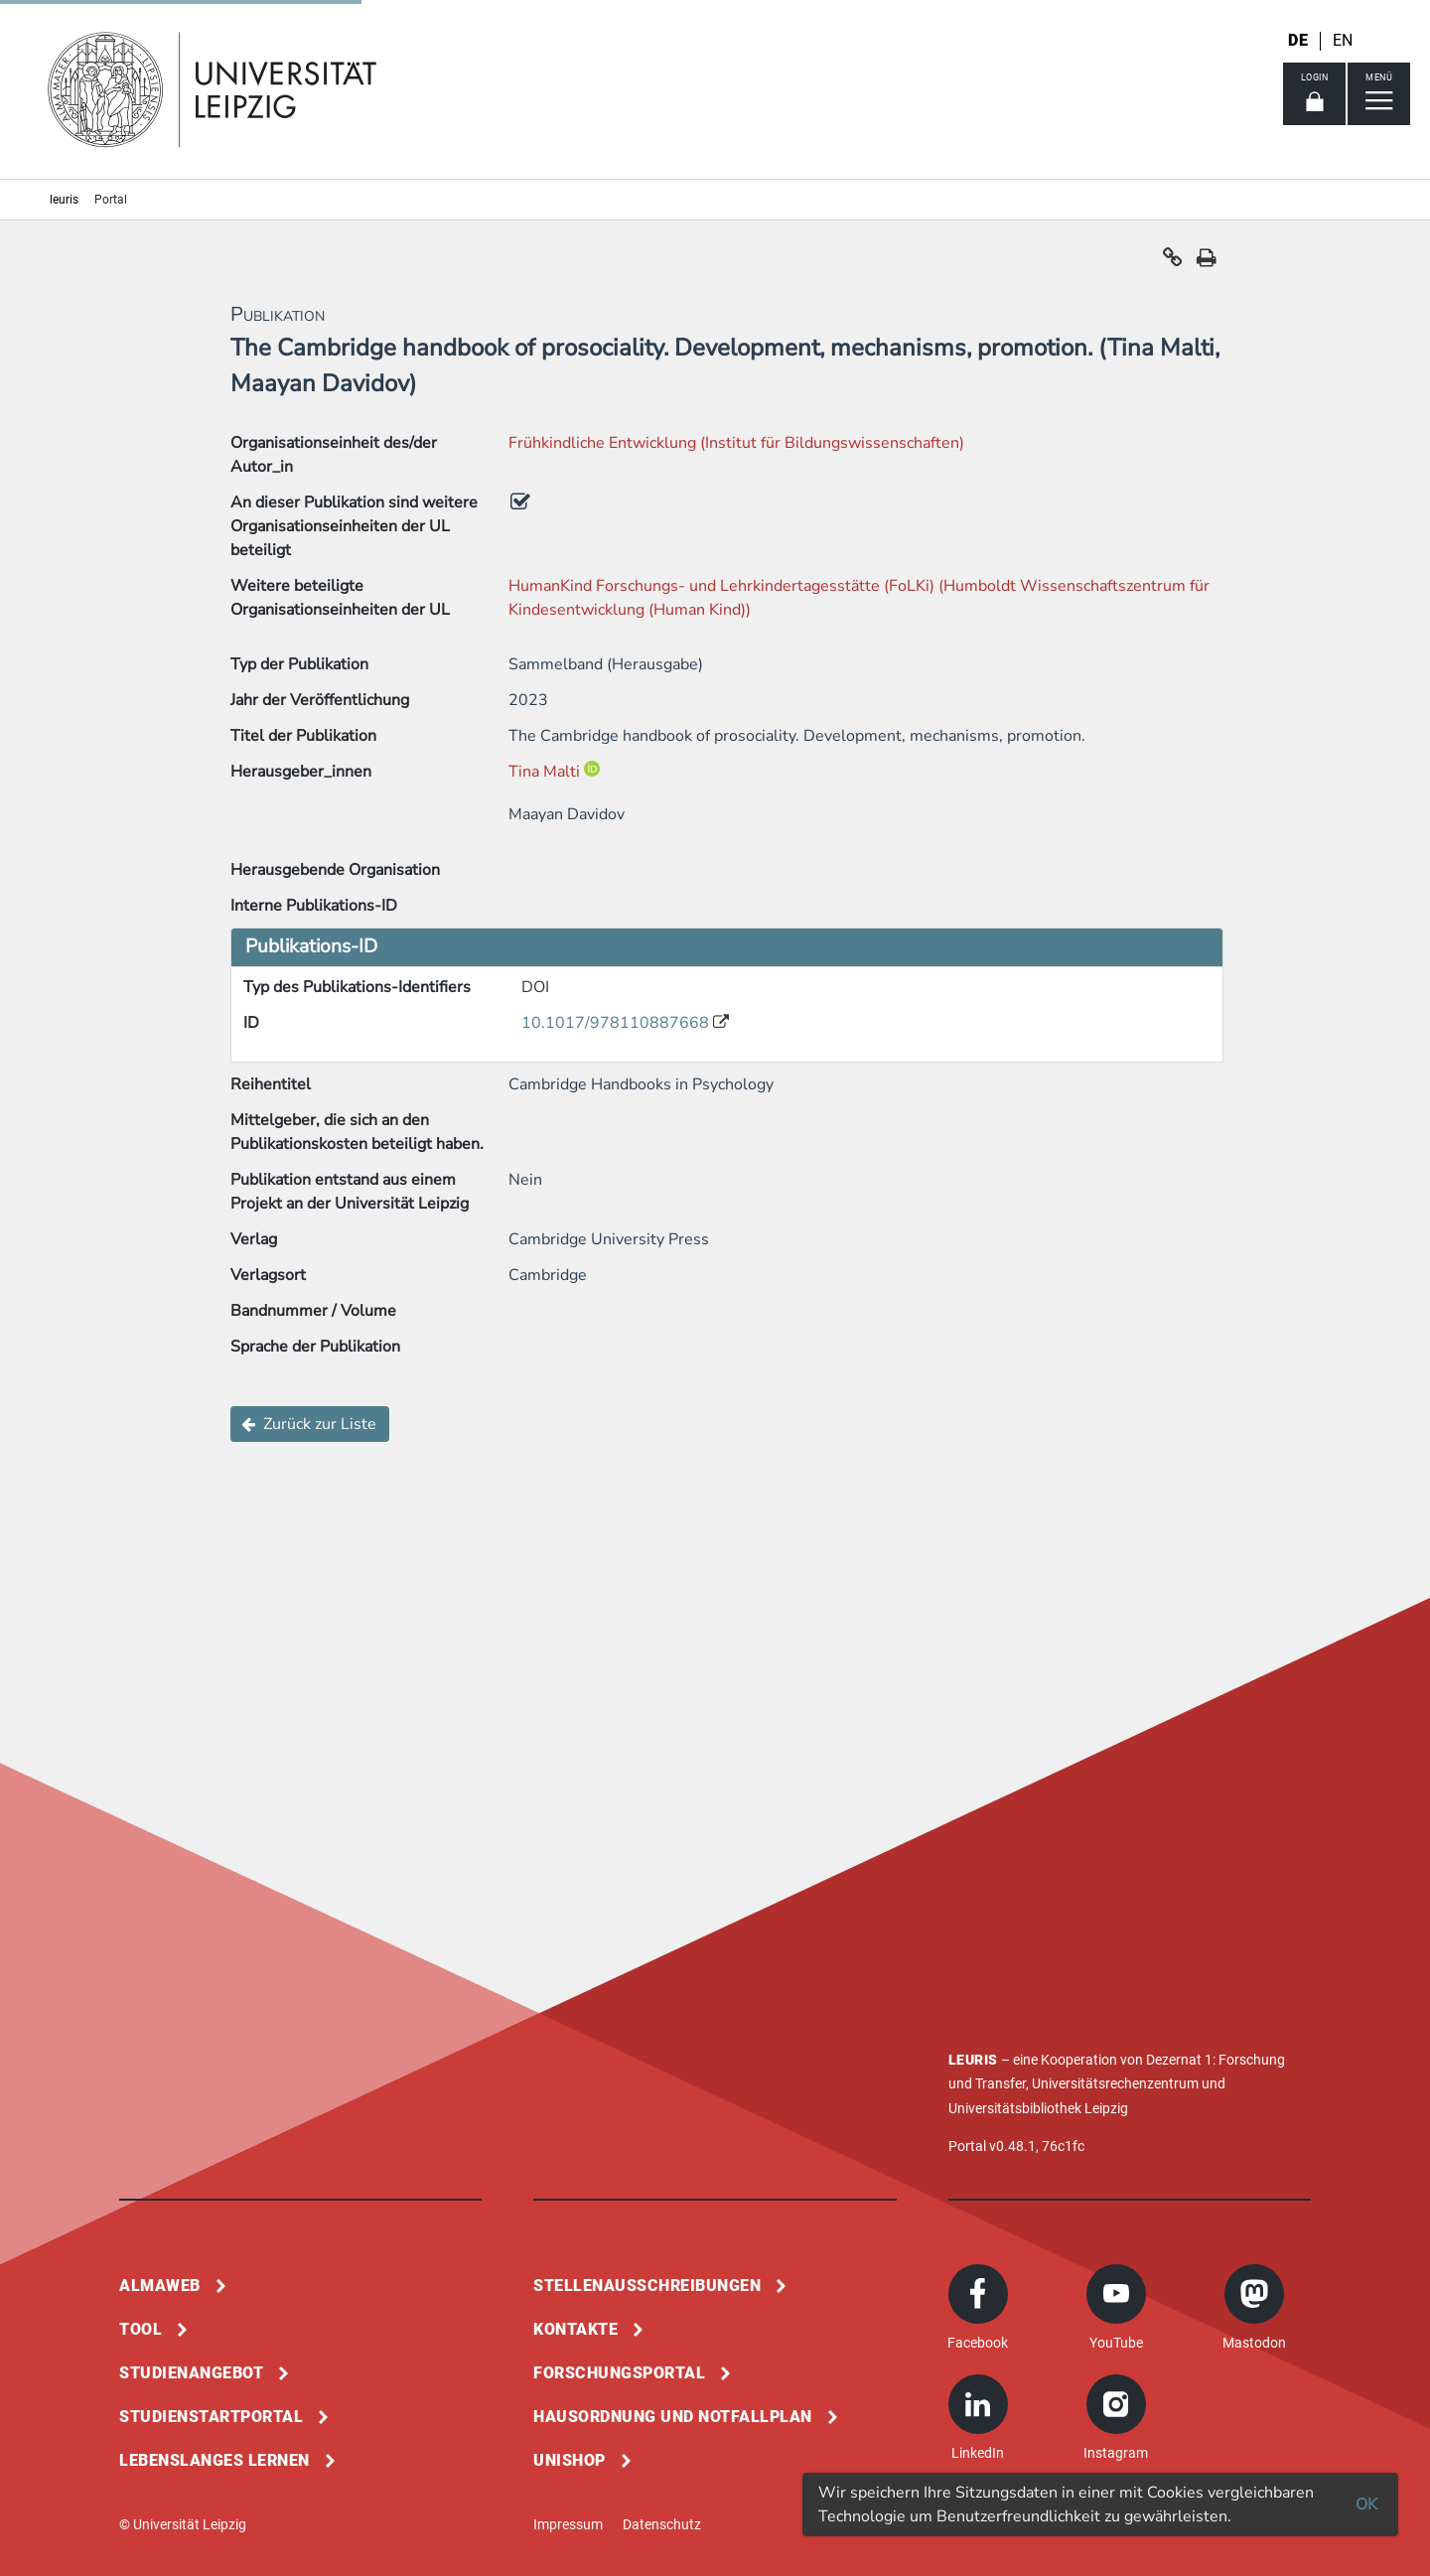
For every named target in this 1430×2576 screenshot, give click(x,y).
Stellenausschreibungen (647, 2285)
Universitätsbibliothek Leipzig (1038, 2108)
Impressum (568, 2524)
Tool (140, 2329)
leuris (64, 200)
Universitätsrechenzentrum (1115, 2083)
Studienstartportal (211, 2416)
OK (1366, 2504)
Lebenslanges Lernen (214, 2460)
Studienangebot (191, 2372)
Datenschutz (662, 2524)
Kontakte (575, 2329)
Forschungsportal (619, 2372)
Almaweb (160, 2285)
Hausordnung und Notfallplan (672, 2416)
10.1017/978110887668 (617, 1023)
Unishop (569, 2460)
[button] (1173, 262)
